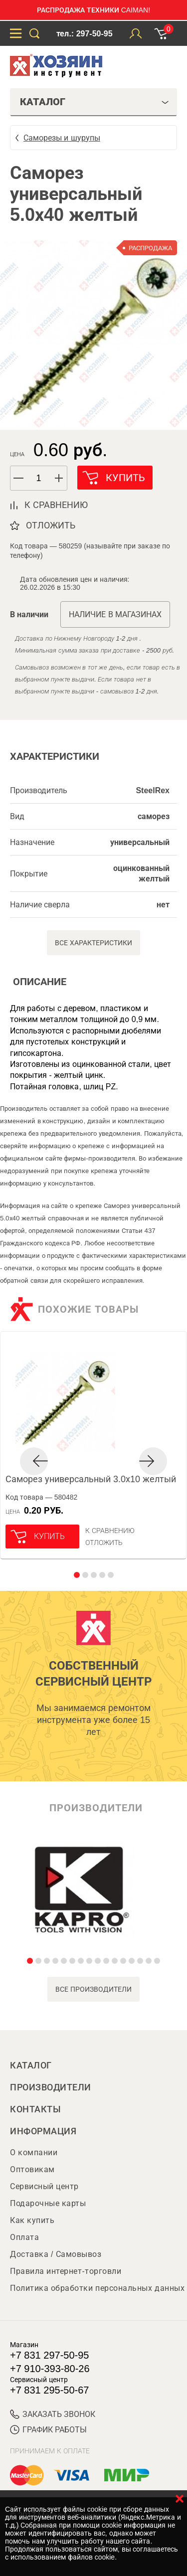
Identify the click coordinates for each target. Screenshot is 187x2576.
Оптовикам (32, 2169)
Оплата (24, 2237)
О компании (33, 2152)
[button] (59, 478)
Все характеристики (93, 943)
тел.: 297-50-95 (84, 33)
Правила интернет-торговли (65, 2271)
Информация (43, 2131)
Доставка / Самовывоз (55, 2254)
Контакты (35, 2109)
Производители (50, 2087)
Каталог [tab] (94, 101)
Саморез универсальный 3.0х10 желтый (90, 1479)
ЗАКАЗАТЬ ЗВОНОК (52, 2414)
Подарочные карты (48, 2203)
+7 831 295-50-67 (49, 2390)
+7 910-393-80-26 (50, 2368)
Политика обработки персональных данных (97, 2288)
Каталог (31, 2065)
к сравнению (56, 505)
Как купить (32, 2220)
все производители (93, 1989)
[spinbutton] (38, 478)
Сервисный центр (44, 2186)
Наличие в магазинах (115, 614)
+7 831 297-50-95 (49, 2355)
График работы (48, 2429)
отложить (50, 525)
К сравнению (110, 1531)
